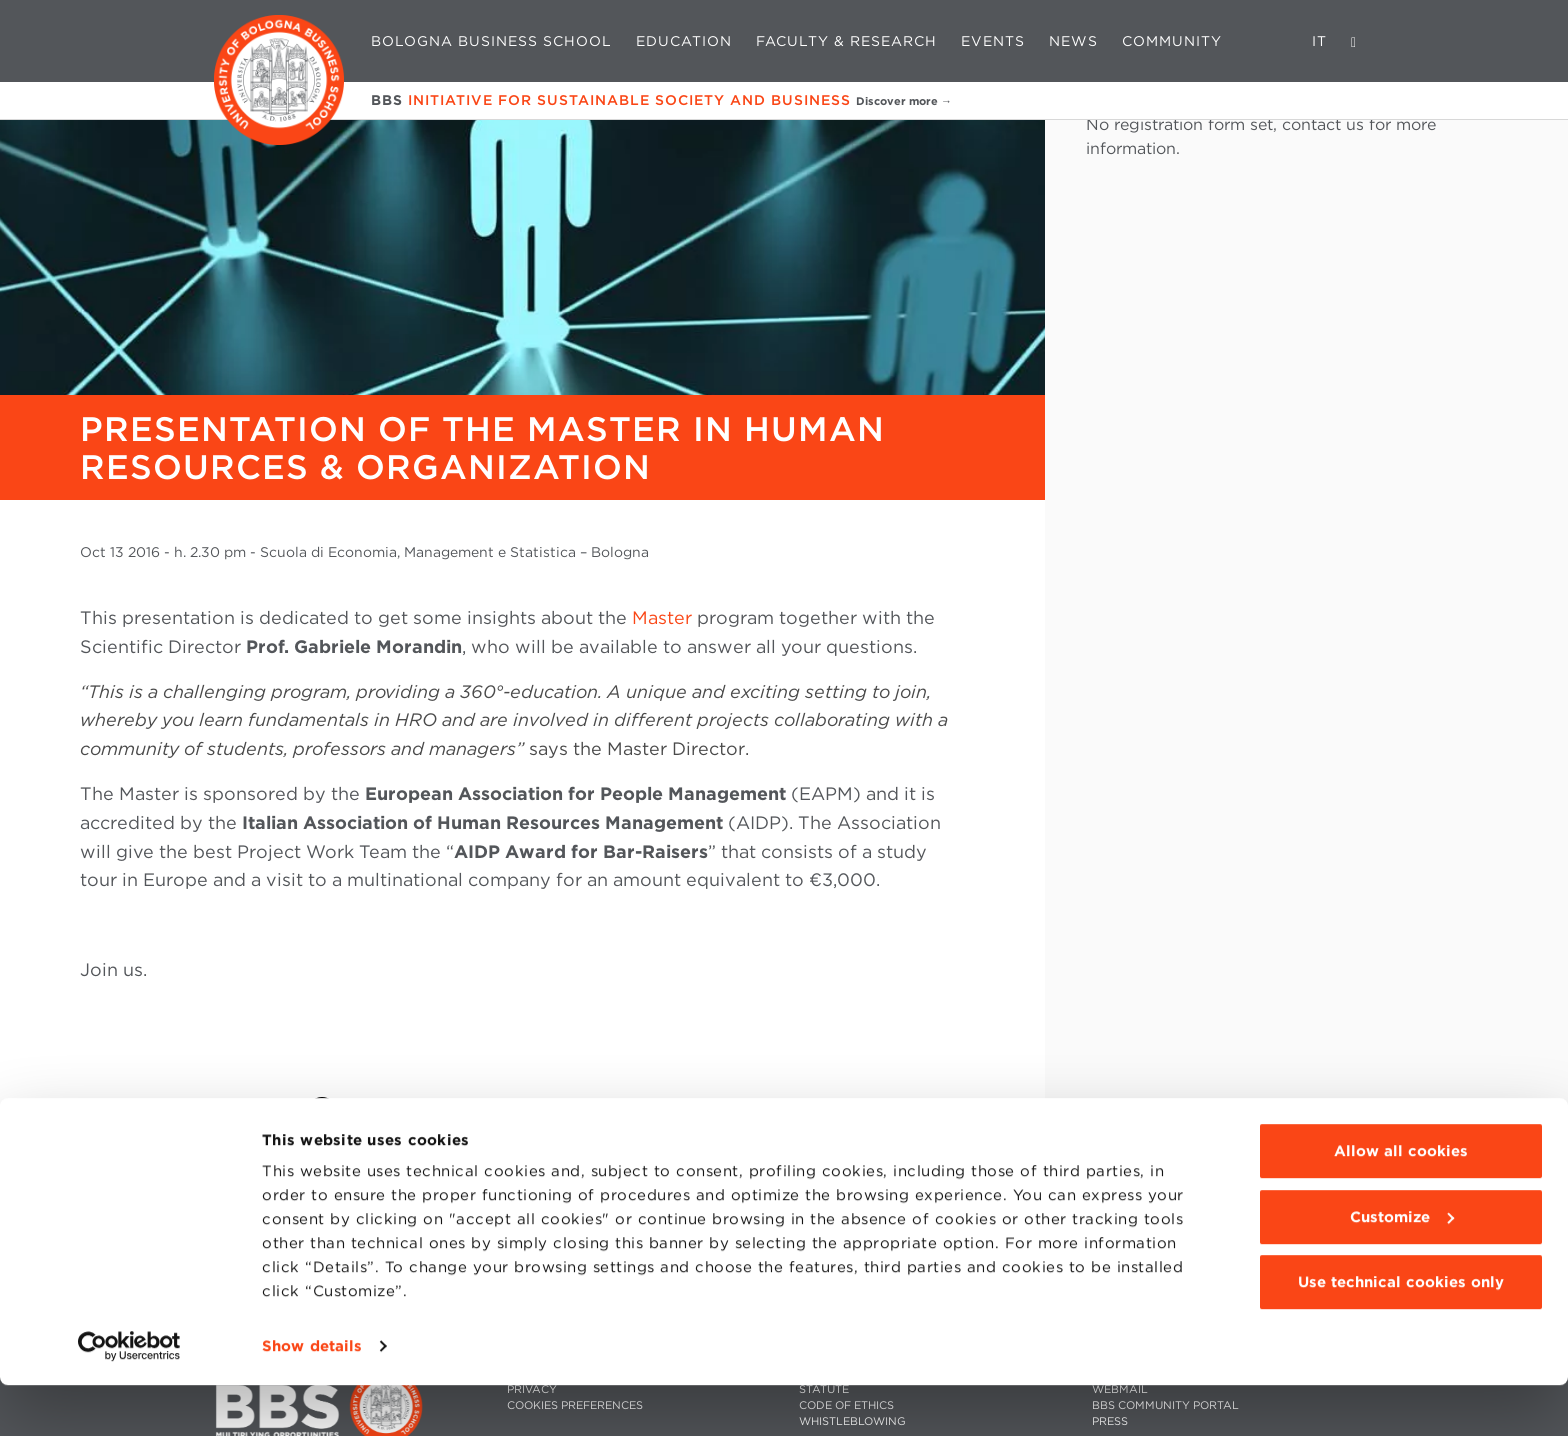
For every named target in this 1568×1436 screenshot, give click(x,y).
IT (1319, 41)
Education (684, 41)
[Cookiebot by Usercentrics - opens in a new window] (129, 1397)
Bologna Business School (491, 41)
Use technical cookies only (1401, 1333)
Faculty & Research (846, 41)
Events (993, 41)
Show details (312, 1397)
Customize (1402, 1267)
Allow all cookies (1401, 1202)
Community (1172, 41)
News (1073, 41)
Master (662, 617)
